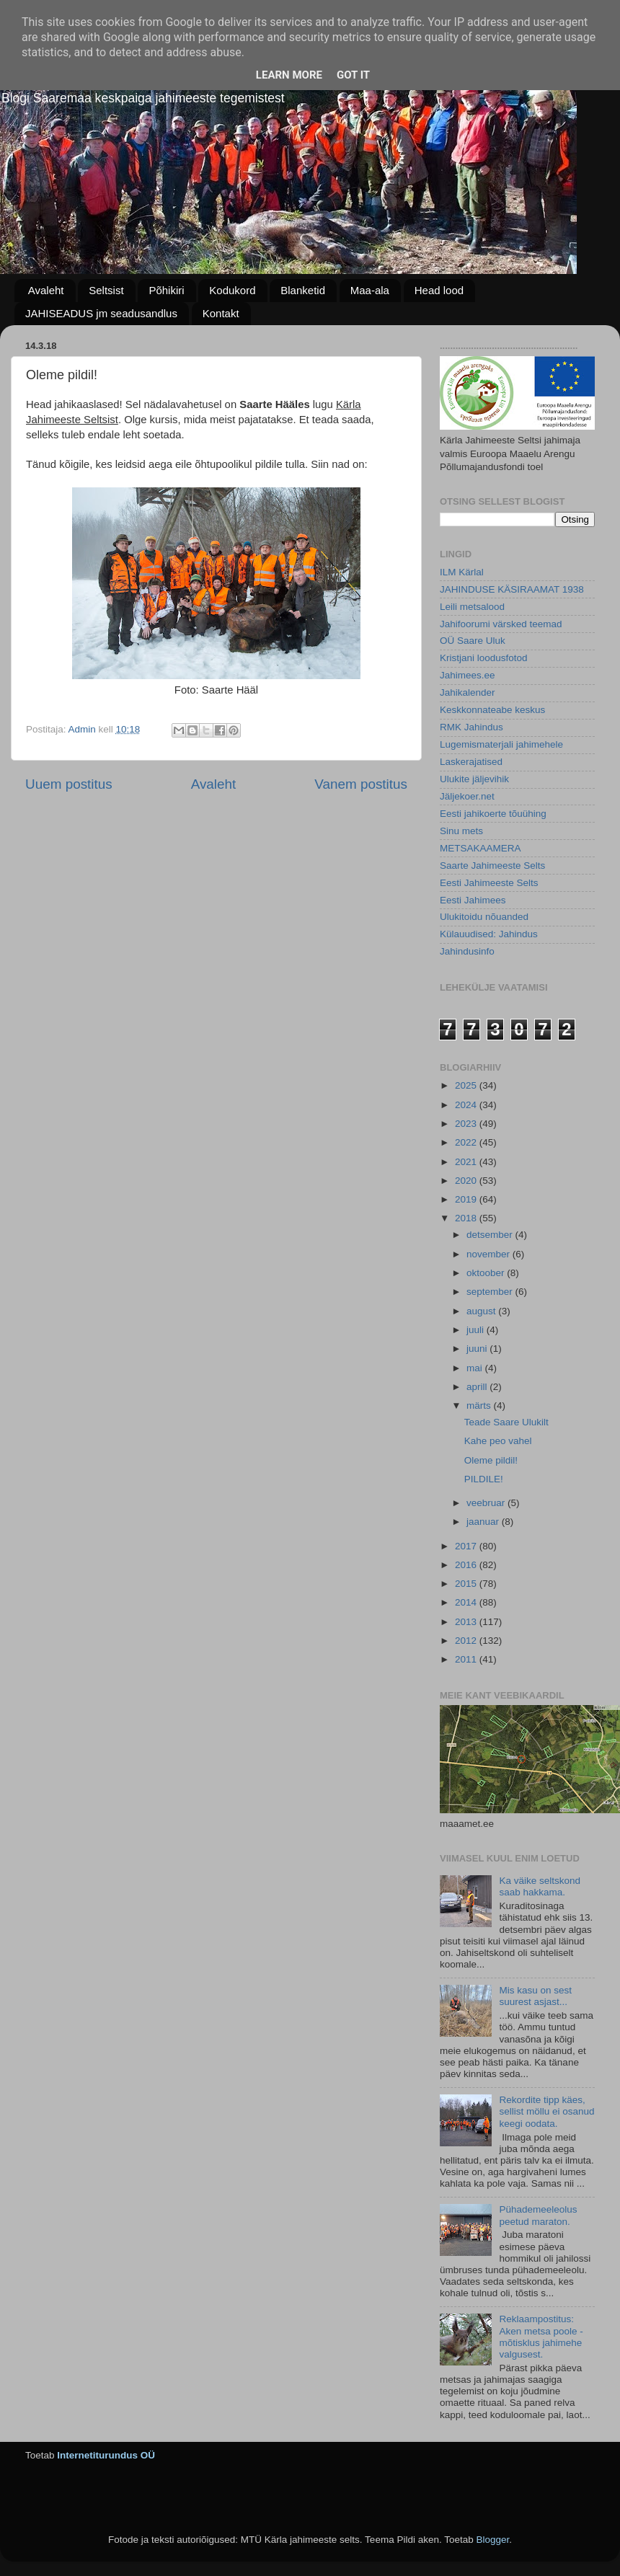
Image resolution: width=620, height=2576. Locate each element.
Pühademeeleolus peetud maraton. (538, 2215)
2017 (467, 1546)
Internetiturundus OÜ (106, 2455)
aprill (478, 1386)
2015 (467, 1583)
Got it (353, 74)
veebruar (487, 1502)
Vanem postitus (360, 784)
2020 (467, 1180)
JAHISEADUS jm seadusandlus (101, 313)
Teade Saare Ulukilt (506, 1422)
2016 (467, 1564)
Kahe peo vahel (498, 1440)
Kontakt (221, 313)
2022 (467, 1142)
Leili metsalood (472, 606)
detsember (490, 1234)
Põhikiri (166, 290)
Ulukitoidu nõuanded (484, 916)
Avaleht (46, 290)
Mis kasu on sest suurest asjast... (535, 1996)
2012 (467, 1640)
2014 (467, 1602)
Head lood (439, 290)
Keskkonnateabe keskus (492, 709)
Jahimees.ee (467, 675)
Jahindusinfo (467, 951)
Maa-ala (369, 290)
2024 (467, 1104)
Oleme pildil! (491, 1460)
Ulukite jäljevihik (474, 779)
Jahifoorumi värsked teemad (501, 624)
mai (475, 1368)
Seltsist (106, 290)
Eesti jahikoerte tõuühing (493, 813)
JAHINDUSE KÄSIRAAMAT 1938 (512, 589)
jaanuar (484, 1521)
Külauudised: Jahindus (489, 934)
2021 (467, 1161)
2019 (467, 1199)
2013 (467, 1621)
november (489, 1254)
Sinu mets (461, 831)
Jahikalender (467, 692)
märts (480, 1405)
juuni (478, 1348)
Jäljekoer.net (467, 796)
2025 (467, 1085)
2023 (467, 1123)
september (490, 1291)
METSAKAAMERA (480, 848)
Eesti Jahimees (473, 900)
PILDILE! (483, 1479)
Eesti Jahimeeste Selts (489, 882)
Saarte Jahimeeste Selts (492, 865)
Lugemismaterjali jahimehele (501, 744)
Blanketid (302, 290)
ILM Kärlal (462, 572)
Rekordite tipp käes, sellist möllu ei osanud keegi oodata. (546, 2111)
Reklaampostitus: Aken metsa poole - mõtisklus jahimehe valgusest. (541, 2337)
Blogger (492, 2539)
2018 (467, 1218)
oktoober (486, 1272)
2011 (467, 1659)
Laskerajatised (471, 761)
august (482, 1311)
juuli (476, 1329)
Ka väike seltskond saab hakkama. (539, 1886)
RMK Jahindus (471, 727)
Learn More (289, 74)
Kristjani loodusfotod (484, 657)
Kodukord (232, 290)
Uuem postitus (68, 784)
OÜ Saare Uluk (472, 640)
